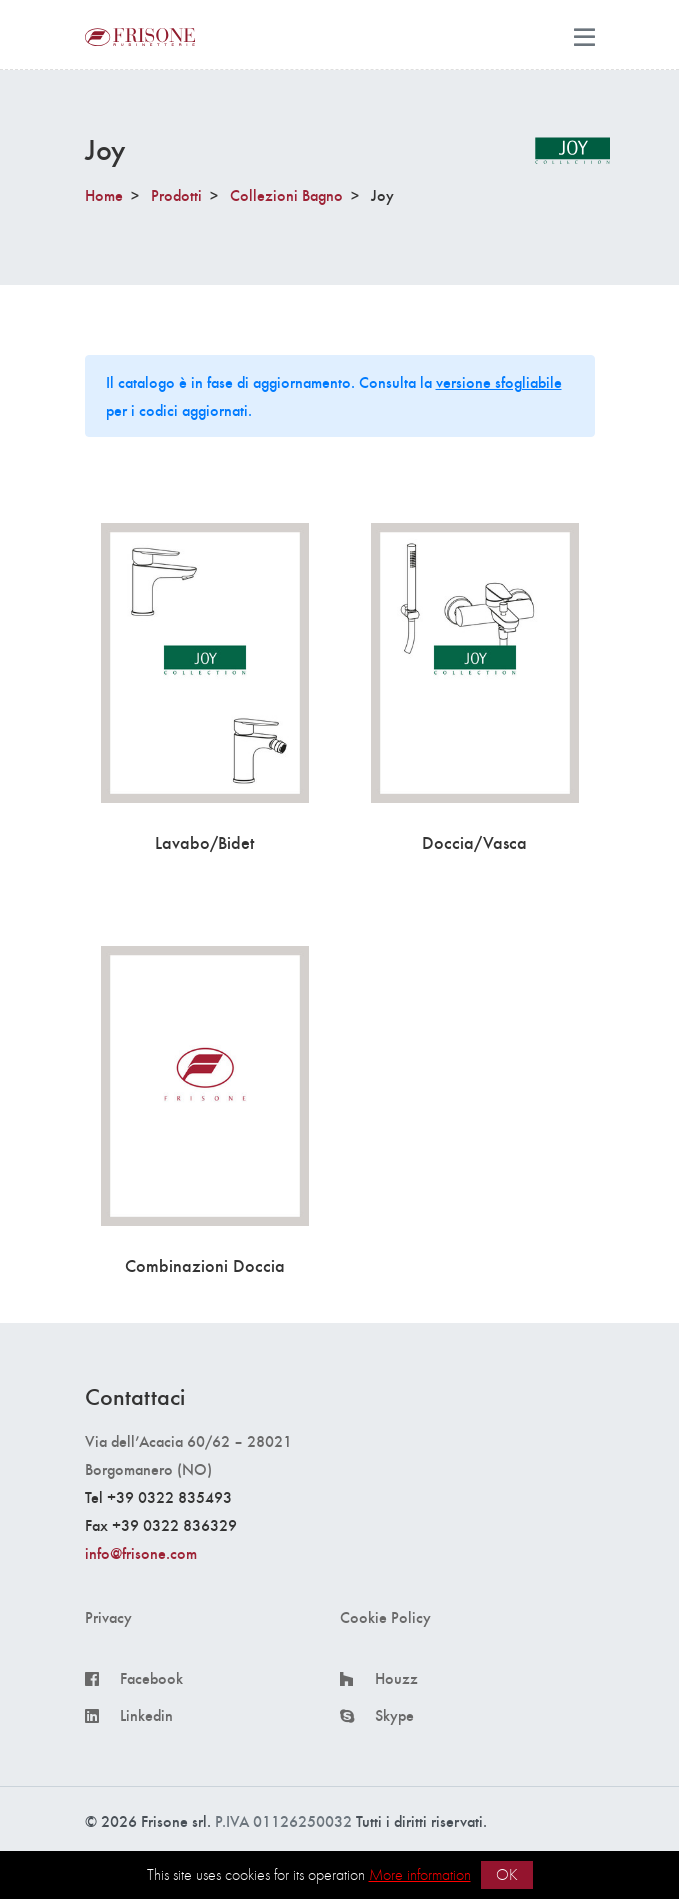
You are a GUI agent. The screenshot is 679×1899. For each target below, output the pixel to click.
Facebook (151, 1678)
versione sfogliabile (499, 381)
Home (104, 194)
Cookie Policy (385, 1617)
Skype (394, 1715)
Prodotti (176, 194)
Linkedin (146, 1715)
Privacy (108, 1617)
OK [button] (507, 1874)
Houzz (396, 1678)
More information (420, 1874)
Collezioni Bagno (286, 194)
